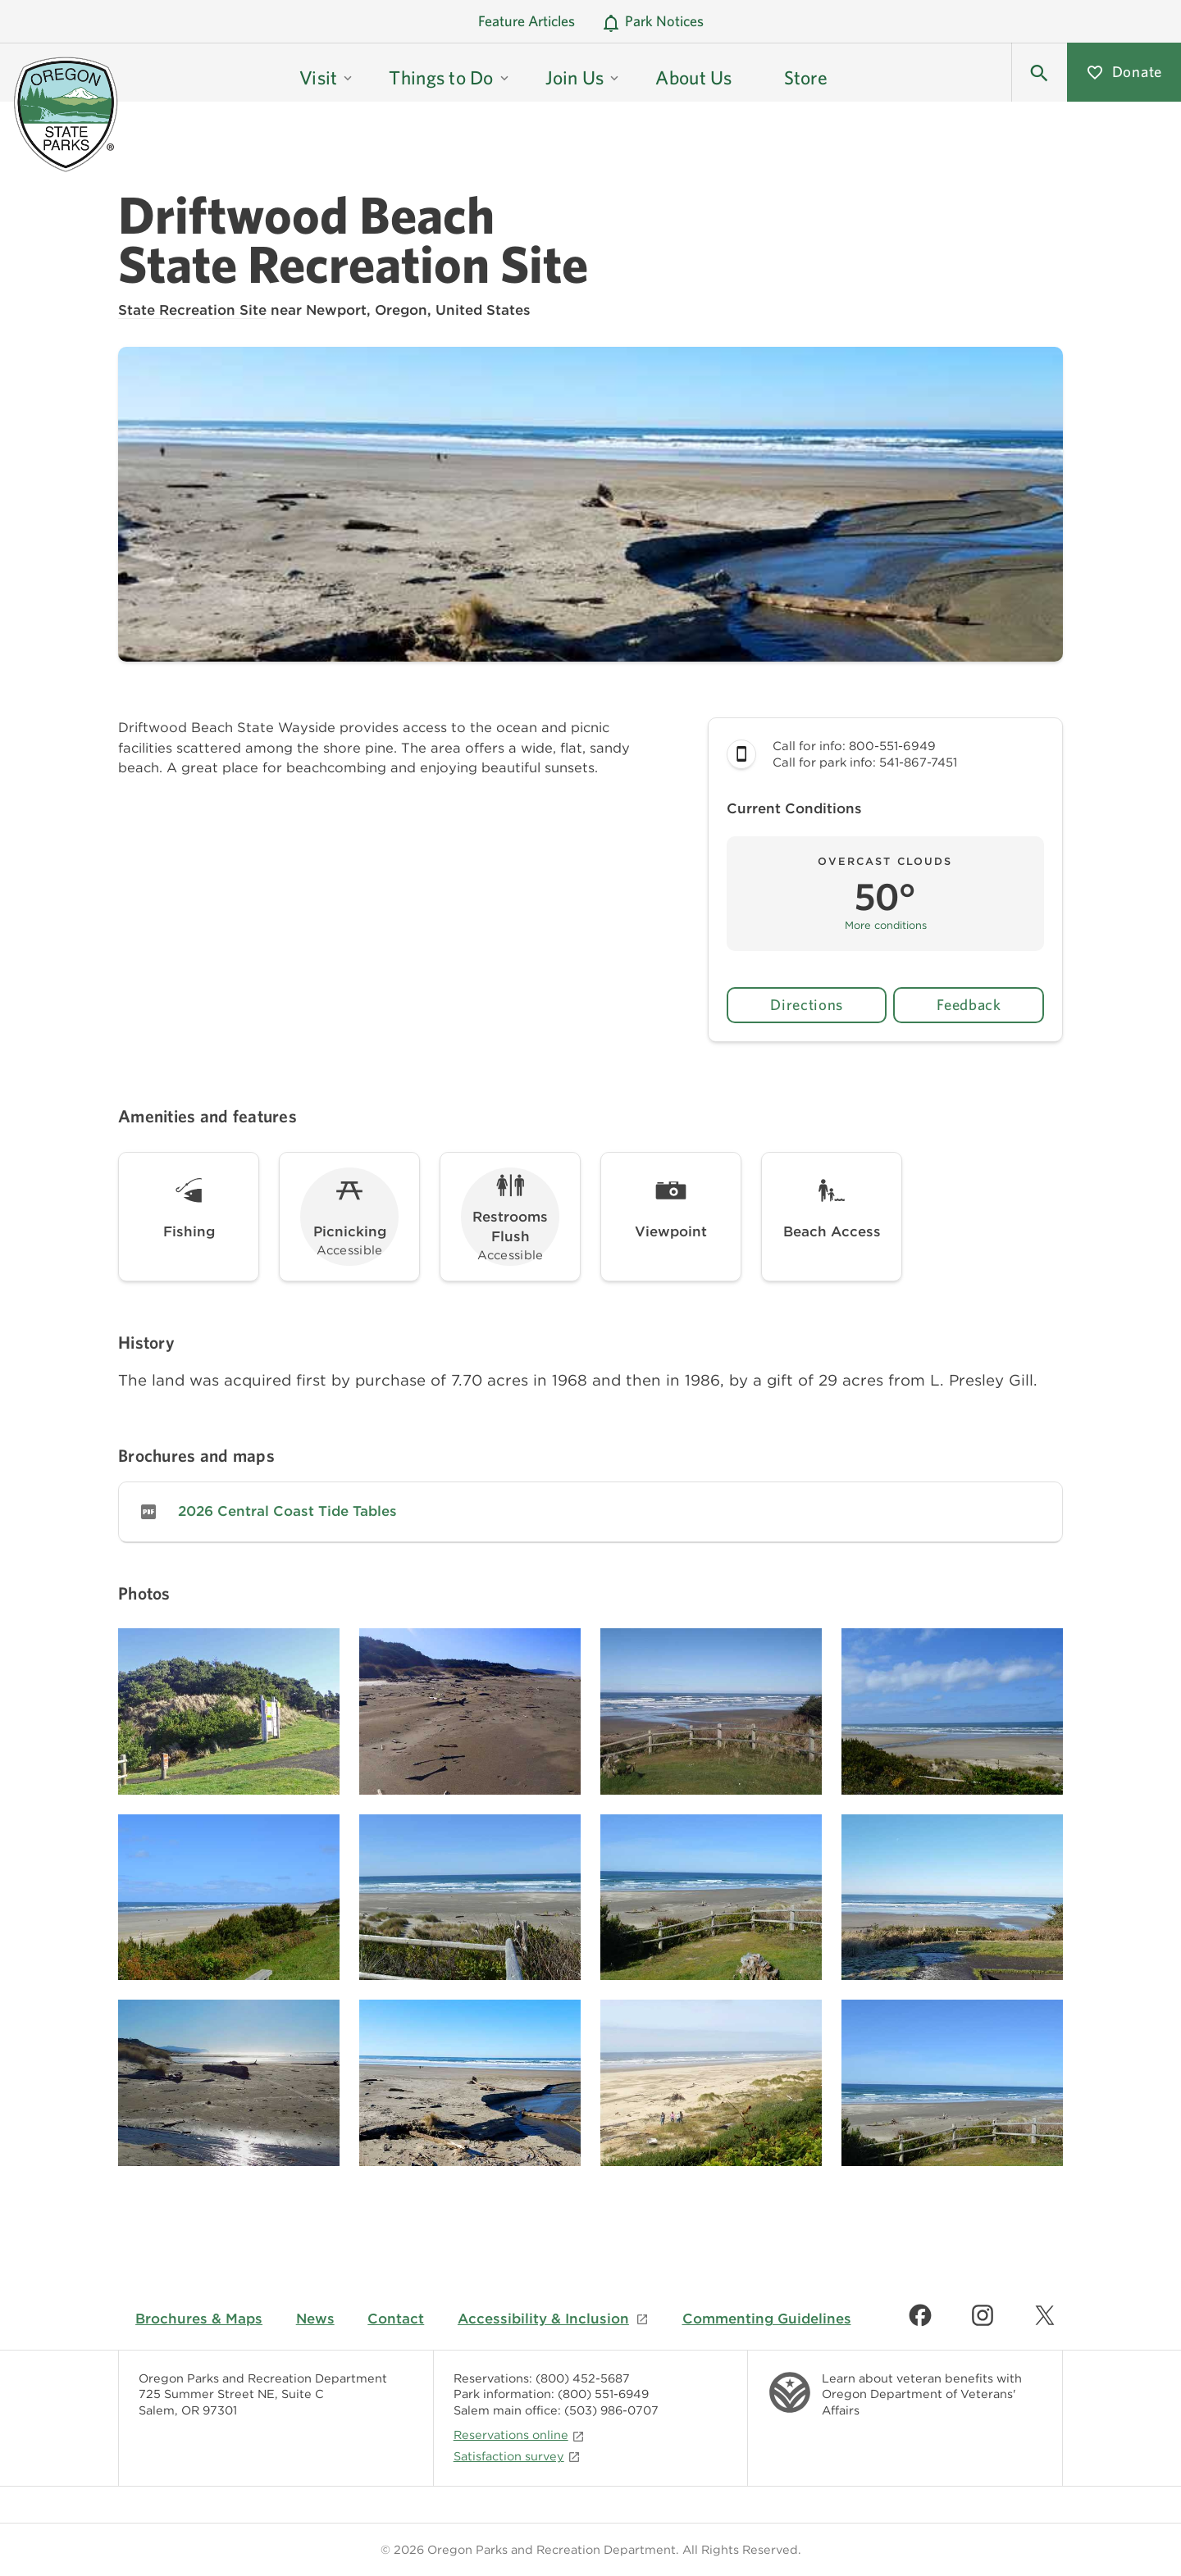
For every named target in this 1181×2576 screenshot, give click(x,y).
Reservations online (519, 2435)
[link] (590, 1512)
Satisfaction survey (517, 2456)
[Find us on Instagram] (982, 2315)
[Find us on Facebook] (920, 2315)
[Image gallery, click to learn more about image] (229, 1711)
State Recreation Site (192, 310)
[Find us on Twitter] (1045, 2315)
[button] (1039, 72)
